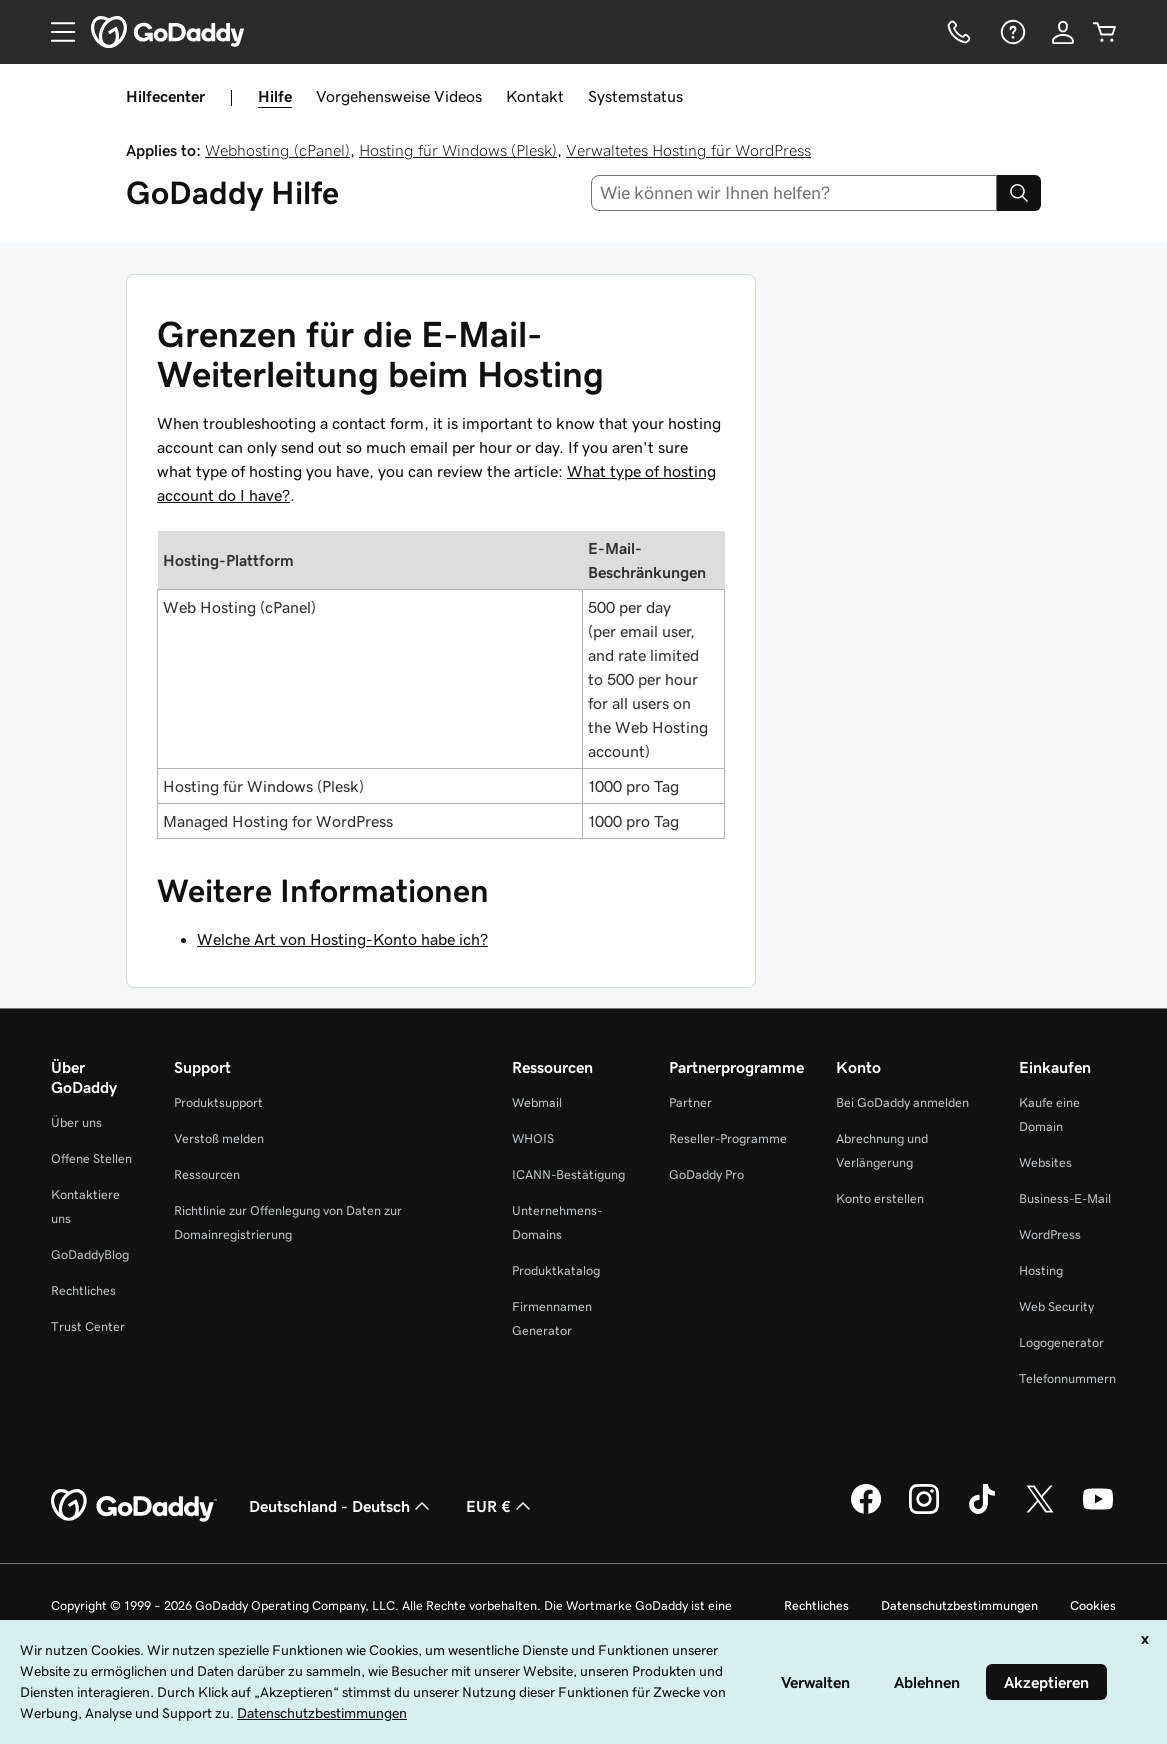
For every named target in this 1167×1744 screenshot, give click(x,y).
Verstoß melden (219, 1138)
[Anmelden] (1063, 32)
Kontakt (535, 96)
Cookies (1093, 1605)
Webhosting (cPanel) (277, 150)
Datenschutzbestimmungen (959, 1605)
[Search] (1019, 193)
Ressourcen (207, 1174)
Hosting (1041, 1270)
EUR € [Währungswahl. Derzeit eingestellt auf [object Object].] (500, 1506)
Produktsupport (218, 1102)
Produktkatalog (556, 1270)
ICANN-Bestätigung (568, 1174)
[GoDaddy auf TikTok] (982, 1511)
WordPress (1050, 1234)
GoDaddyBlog (90, 1254)
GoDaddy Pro (706, 1174)
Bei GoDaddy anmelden (902, 1102)
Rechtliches (83, 1290)
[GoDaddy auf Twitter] (1040, 1511)
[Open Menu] (55, 32)
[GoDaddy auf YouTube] (1098, 1511)
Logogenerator (1061, 1342)
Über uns (76, 1122)
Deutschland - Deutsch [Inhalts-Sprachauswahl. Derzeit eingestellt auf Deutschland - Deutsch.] (341, 1506)
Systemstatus (635, 96)
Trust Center (88, 1326)
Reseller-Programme (728, 1138)
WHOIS (533, 1138)
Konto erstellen (880, 1198)
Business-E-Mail (1065, 1198)
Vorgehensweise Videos (399, 96)
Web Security (1056, 1306)
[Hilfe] (1011, 32)
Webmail (537, 1102)
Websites (1045, 1162)
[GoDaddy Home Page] (134, 1506)
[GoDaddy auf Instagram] (924, 1511)
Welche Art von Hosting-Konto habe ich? (342, 939)
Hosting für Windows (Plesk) (458, 150)
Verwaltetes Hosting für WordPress (688, 150)
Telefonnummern (1067, 1378)
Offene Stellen (91, 1158)
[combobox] (794, 193)
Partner (690, 1102)
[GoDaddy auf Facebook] (866, 1511)
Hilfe (275, 96)
